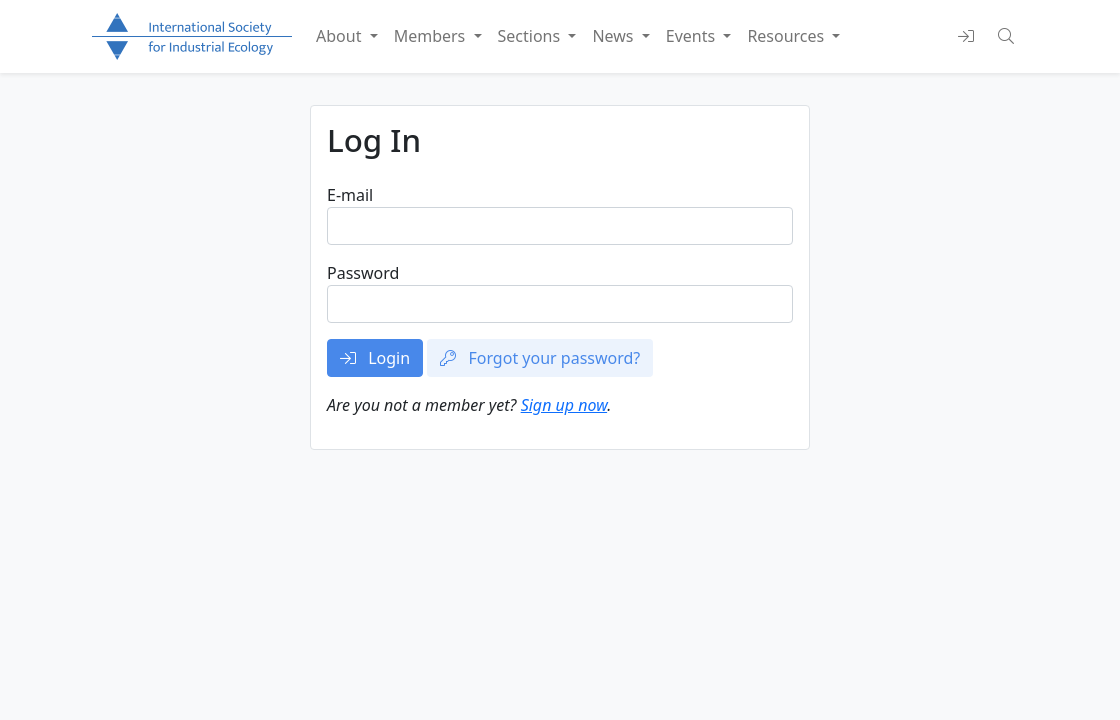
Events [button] (693, 36)
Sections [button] (531, 36)
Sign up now (564, 405)
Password (363, 273)
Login (375, 358)
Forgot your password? (540, 358)
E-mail (350, 195)
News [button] (614, 36)
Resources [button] (787, 36)
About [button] (341, 36)
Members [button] (432, 36)
